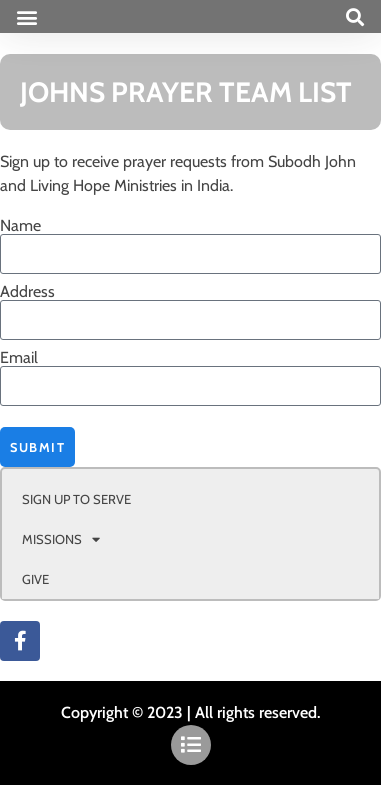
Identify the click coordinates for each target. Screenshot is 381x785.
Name (20, 226)
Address (27, 292)
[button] (26, 16)
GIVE (35, 579)
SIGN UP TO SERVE (76, 499)
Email (19, 358)
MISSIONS (61, 539)
